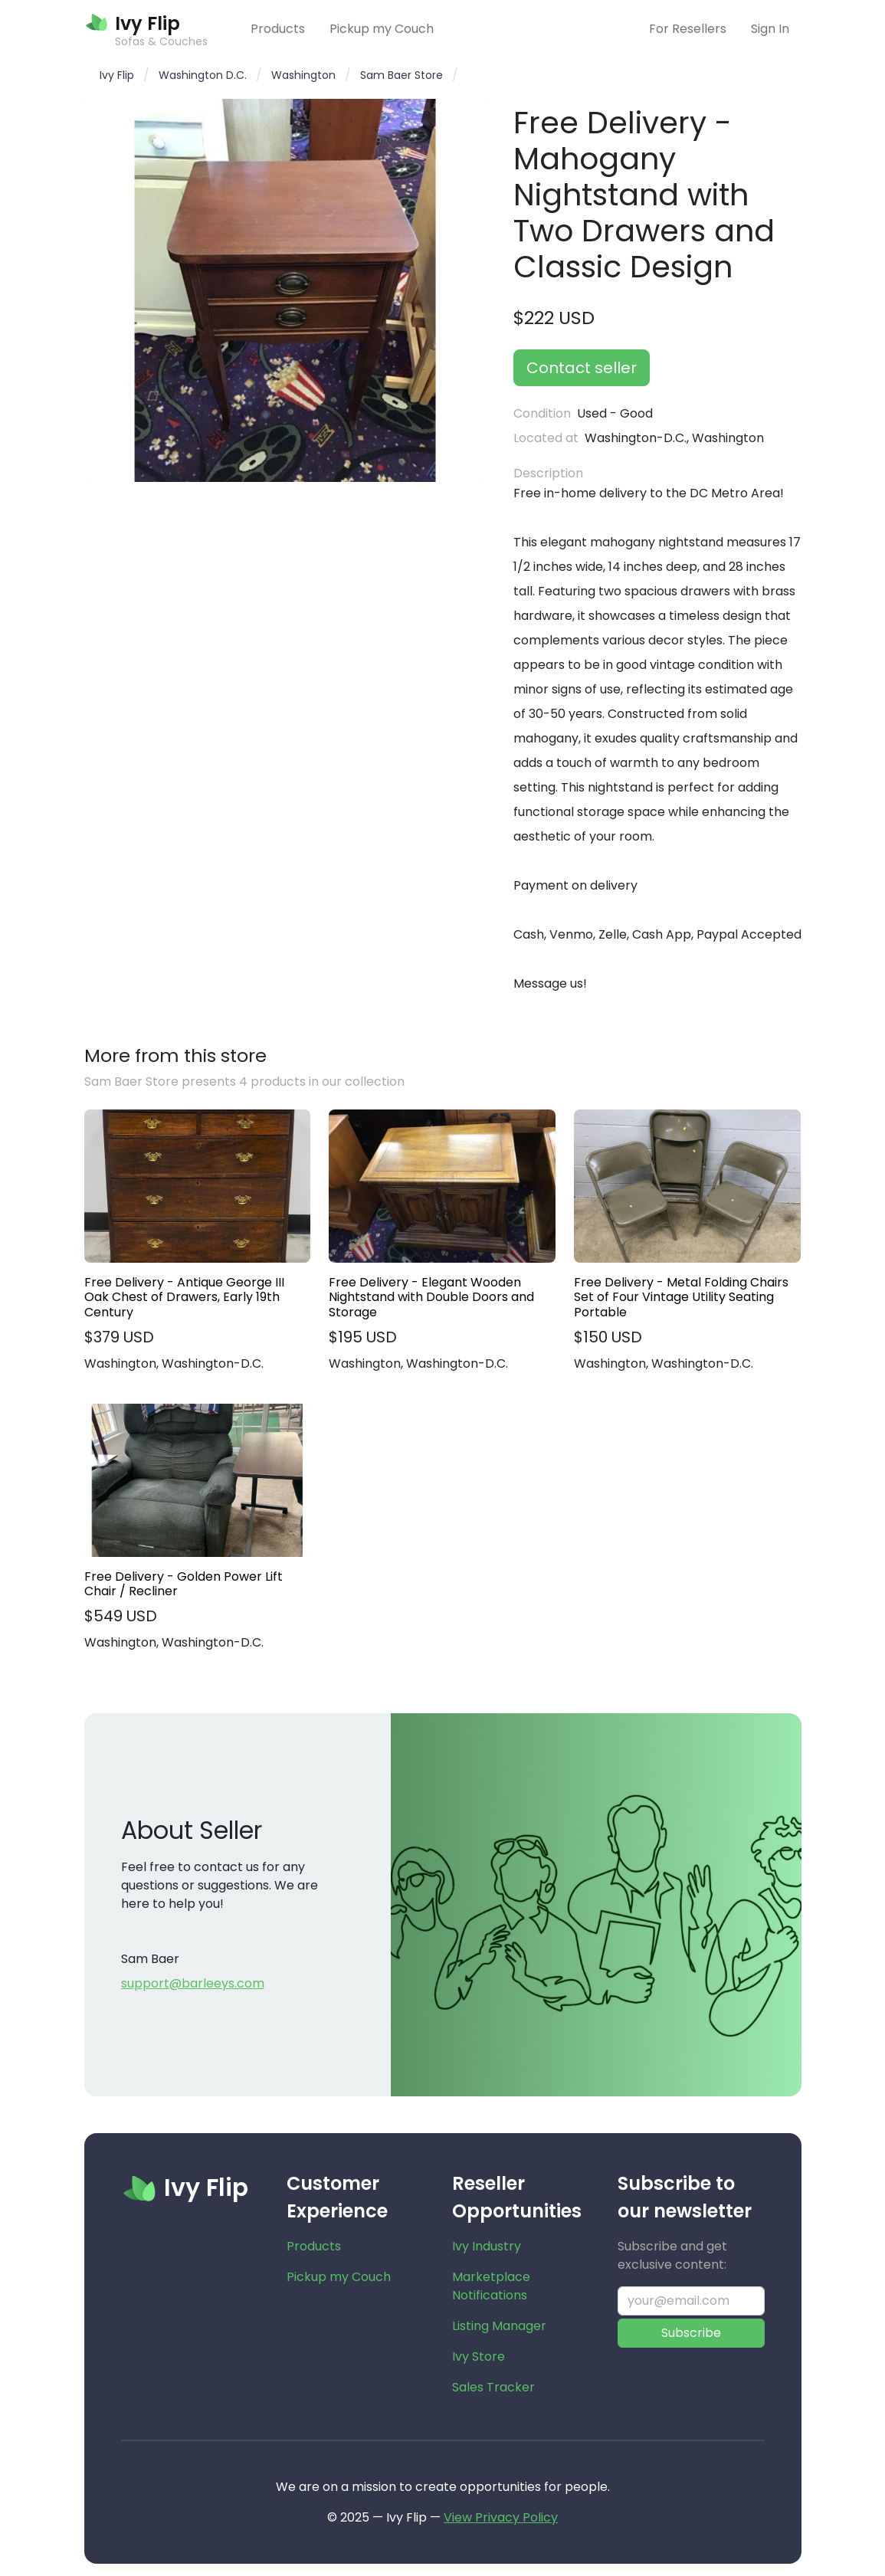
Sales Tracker (493, 2387)
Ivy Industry (486, 2246)
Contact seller (581, 368)
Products (278, 29)
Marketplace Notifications (491, 2286)
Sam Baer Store (401, 75)
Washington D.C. (203, 75)
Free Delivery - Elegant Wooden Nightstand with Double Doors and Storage (431, 1297)
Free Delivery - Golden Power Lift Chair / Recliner (183, 1583)
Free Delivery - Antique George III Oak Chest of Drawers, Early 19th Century (184, 1297)
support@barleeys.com (192, 1983)
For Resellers (687, 29)
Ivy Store (478, 2356)
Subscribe (691, 2333)
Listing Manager (499, 2326)
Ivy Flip (117, 75)
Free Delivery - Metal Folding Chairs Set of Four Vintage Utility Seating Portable (681, 1297)
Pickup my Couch (381, 29)
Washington (303, 75)
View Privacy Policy (501, 2517)
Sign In (770, 29)
